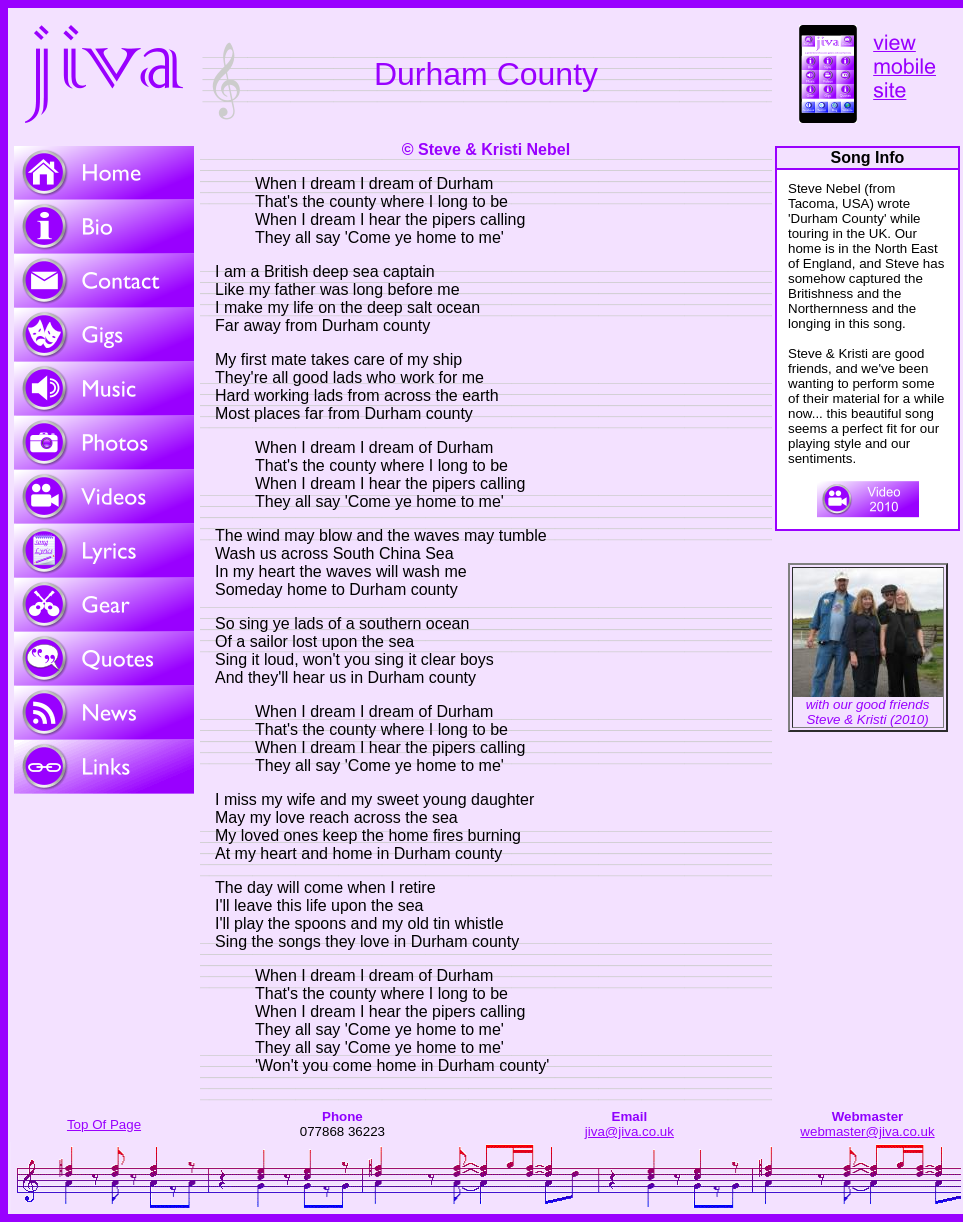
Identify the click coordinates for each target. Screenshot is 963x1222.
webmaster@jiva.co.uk (867, 1131)
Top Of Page (104, 1124)
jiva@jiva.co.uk (629, 1131)
